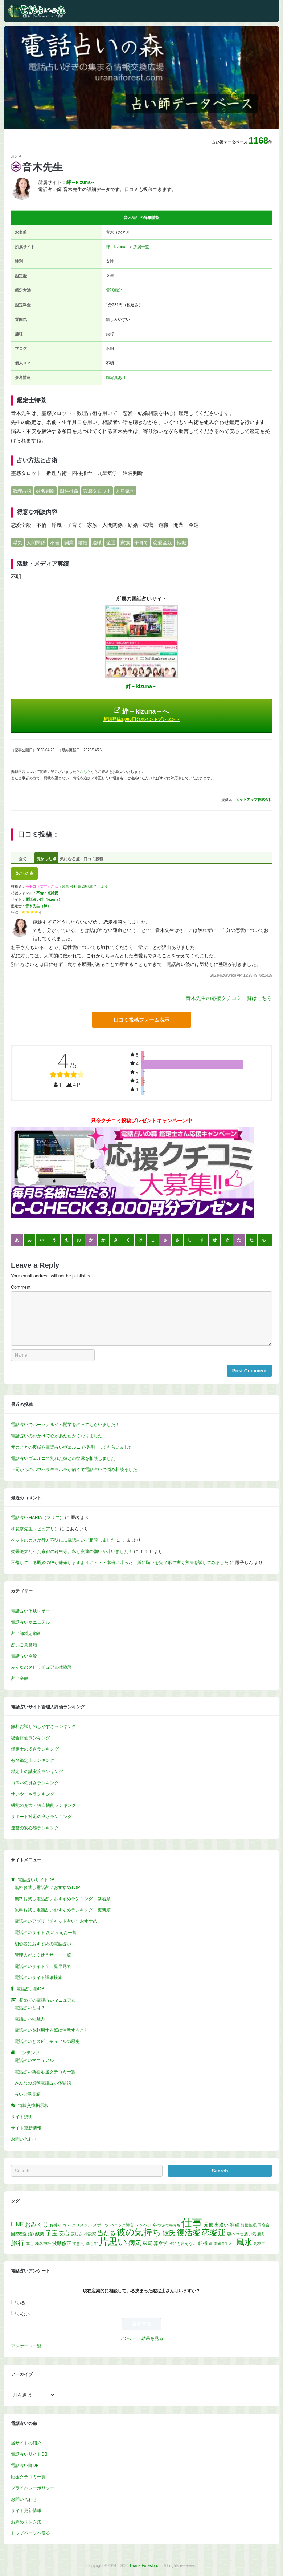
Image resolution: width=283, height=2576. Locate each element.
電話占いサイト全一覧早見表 (43, 1966)
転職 (181, 542)
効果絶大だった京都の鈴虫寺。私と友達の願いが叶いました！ (72, 1551)
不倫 (55, 542)
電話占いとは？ (30, 2007)
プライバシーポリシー (32, 2488)
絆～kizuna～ (118, 247)
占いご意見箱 (24, 1644)
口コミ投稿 (93, 859)
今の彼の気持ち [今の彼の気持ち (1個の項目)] (166, 2225)
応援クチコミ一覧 (28, 2476)
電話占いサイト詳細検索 (38, 1977)
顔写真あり (116, 377)
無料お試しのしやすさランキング (43, 1726)
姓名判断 (45, 490)
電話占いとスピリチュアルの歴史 (47, 2041)
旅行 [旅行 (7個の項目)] (18, 2242)
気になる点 (70, 859)
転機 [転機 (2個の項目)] (203, 2243)
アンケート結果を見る (141, 2338)
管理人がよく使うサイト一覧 (43, 1955)
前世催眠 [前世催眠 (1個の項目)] (249, 2225)
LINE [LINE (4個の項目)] (17, 2224)
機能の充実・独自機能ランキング (43, 1805)
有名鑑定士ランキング (32, 1760)
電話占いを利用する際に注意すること (52, 2030)
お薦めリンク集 (26, 2521)
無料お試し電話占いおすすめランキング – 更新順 (63, 1910)
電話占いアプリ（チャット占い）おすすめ (56, 1921)
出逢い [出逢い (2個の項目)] (221, 2225)
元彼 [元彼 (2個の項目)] (208, 2225)
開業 (69, 542)
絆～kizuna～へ (141, 714)
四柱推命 (69, 490)
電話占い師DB (25, 2465)
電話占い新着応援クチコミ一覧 (45, 2071)
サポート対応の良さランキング (41, 1816)
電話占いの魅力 (30, 2019)
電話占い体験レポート (32, 1611)
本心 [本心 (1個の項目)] (30, 2243)
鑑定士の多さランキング (35, 1749)
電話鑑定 (114, 290)
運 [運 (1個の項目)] (211, 2243)
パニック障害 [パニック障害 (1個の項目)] (122, 2225)
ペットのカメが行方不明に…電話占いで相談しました (63, 1540)
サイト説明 (22, 2116)
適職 (97, 542)
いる (21, 2302)
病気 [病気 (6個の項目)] (135, 2242)
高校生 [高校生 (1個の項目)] (259, 2243)
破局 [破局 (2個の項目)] (147, 2243)
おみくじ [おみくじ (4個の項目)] (36, 2224)
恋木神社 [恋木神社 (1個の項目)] (235, 2234)
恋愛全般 (162, 542)
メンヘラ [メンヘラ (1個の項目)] (143, 2225)
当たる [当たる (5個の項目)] (106, 2233)
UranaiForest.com (145, 2565)
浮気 (17, 542)
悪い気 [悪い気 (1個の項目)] (250, 2234)
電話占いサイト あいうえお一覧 (46, 1932)
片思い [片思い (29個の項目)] (113, 2241)
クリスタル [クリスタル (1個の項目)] (82, 2225)
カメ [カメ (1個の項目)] (66, 2225)
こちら (85, 772)
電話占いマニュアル (30, 1622)
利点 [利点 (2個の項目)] (234, 2225)
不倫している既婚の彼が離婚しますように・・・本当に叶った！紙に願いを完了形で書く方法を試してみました (120, 1562)
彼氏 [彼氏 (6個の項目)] (169, 2233)
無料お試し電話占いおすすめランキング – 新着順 (63, 1898)
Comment (20, 1287)
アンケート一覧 (26, 2346)
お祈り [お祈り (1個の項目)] (55, 2225)
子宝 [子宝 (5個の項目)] (51, 2233)
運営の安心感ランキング (35, 1827)
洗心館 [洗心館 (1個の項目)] (92, 2243)
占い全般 (19, 1678)
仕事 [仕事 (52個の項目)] (191, 2223)
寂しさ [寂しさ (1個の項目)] (77, 2234)
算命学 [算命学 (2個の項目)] (160, 2243)
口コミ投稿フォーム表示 (141, 1020)
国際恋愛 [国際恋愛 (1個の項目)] (19, 2234)
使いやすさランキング (32, 1794)
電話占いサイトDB (29, 2454)
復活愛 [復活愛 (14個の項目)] (189, 2232)
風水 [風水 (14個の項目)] (244, 2242)
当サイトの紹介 (26, 2443)
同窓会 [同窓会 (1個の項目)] (264, 2225)
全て (23, 859)
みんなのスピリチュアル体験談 (41, 1667)
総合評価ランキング (30, 1737)
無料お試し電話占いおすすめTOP (47, 1887)
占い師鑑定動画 (26, 1633)
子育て (141, 542)
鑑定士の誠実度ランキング (37, 1771)
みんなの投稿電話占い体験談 (43, 2083)
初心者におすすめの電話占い (43, 1943)
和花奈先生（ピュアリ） (35, 1528)
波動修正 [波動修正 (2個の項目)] (61, 2243)
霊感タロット (97, 490)
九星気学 (125, 490)
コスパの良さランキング (35, 1782)
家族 (125, 542)
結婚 (82, 542)
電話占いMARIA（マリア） (37, 1517)
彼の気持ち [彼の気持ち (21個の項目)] (139, 2232)
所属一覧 (141, 247)
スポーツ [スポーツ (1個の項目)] (101, 2225)
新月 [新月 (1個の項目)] (261, 2234)
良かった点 (46, 859)
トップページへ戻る (30, 2533)
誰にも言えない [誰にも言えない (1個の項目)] (183, 2243)
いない (23, 2314)
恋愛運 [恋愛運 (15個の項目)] (214, 2232)
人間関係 (35, 542)
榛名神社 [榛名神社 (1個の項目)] (43, 2243)
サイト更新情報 (26, 2128)
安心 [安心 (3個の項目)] (64, 2233)
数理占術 (22, 490)
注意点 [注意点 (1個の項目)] (78, 2243)
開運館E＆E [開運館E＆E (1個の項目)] (224, 2243)
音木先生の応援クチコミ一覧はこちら (229, 998)
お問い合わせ (24, 2139)
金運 (111, 542)
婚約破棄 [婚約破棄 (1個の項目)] (36, 2234)
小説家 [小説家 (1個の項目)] (90, 2234)
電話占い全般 (24, 1656)
